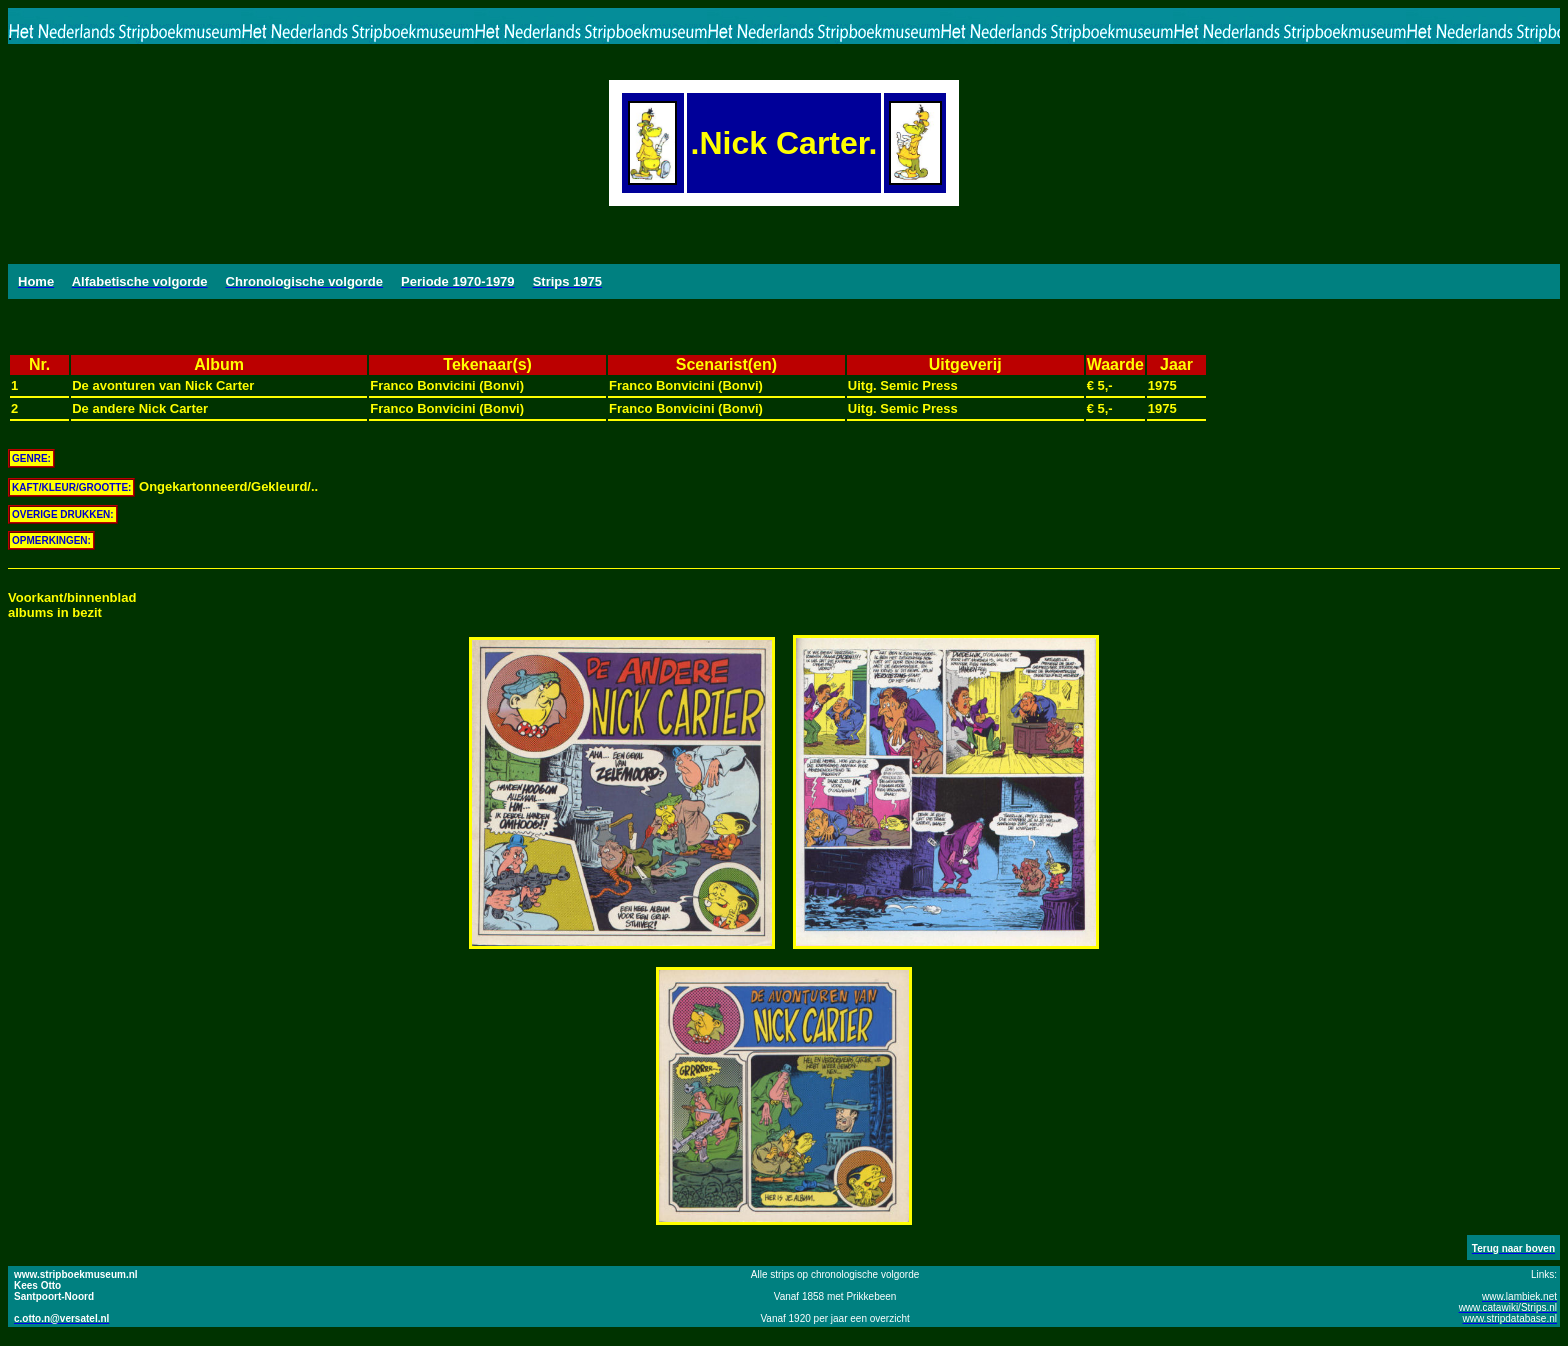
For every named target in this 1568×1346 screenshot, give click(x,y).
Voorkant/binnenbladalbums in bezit (72, 605)
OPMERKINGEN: (51, 540)
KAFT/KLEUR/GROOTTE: (71, 487)
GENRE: (31, 458)
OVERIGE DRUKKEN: (63, 514)
